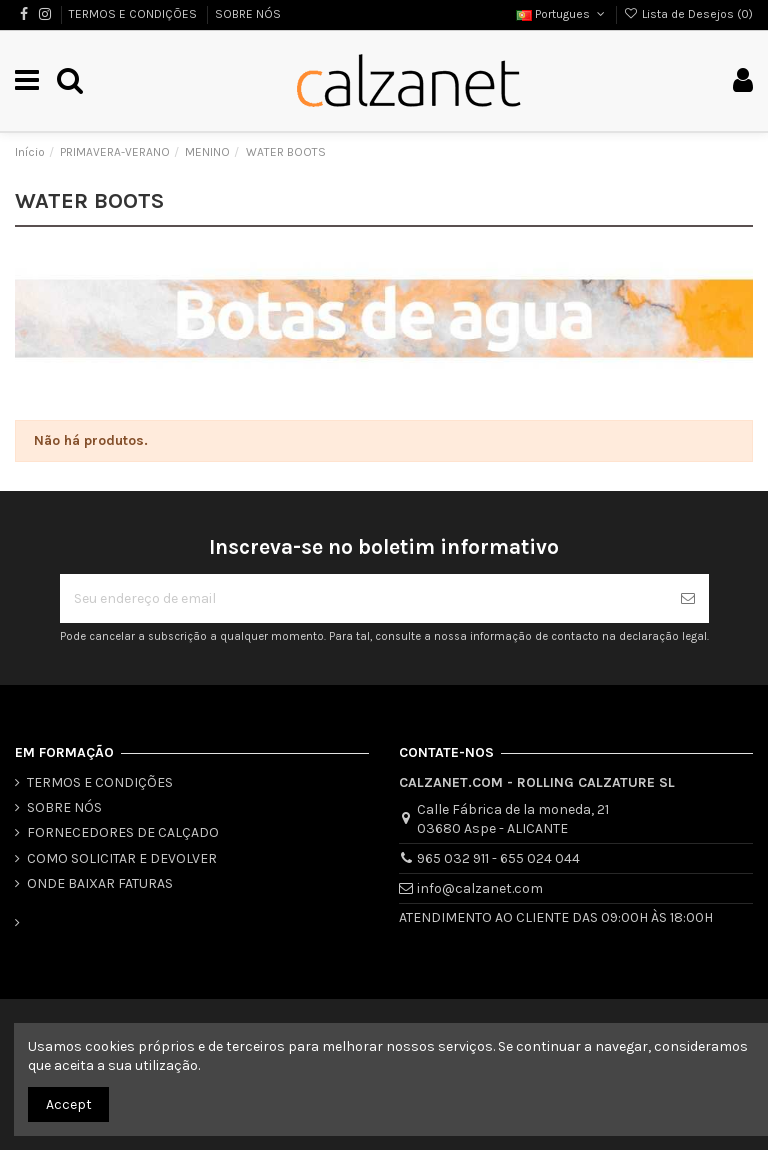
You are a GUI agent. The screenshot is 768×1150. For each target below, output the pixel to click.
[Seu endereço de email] (363, 598)
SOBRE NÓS (248, 14)
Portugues (562, 14)
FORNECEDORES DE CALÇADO (123, 832)
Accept (69, 1104)
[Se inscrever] (688, 598)
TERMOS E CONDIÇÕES (134, 14)
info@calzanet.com (480, 888)
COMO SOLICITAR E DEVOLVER (122, 858)
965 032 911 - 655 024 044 (498, 858)
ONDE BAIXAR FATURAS (100, 883)
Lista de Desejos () (688, 14)
